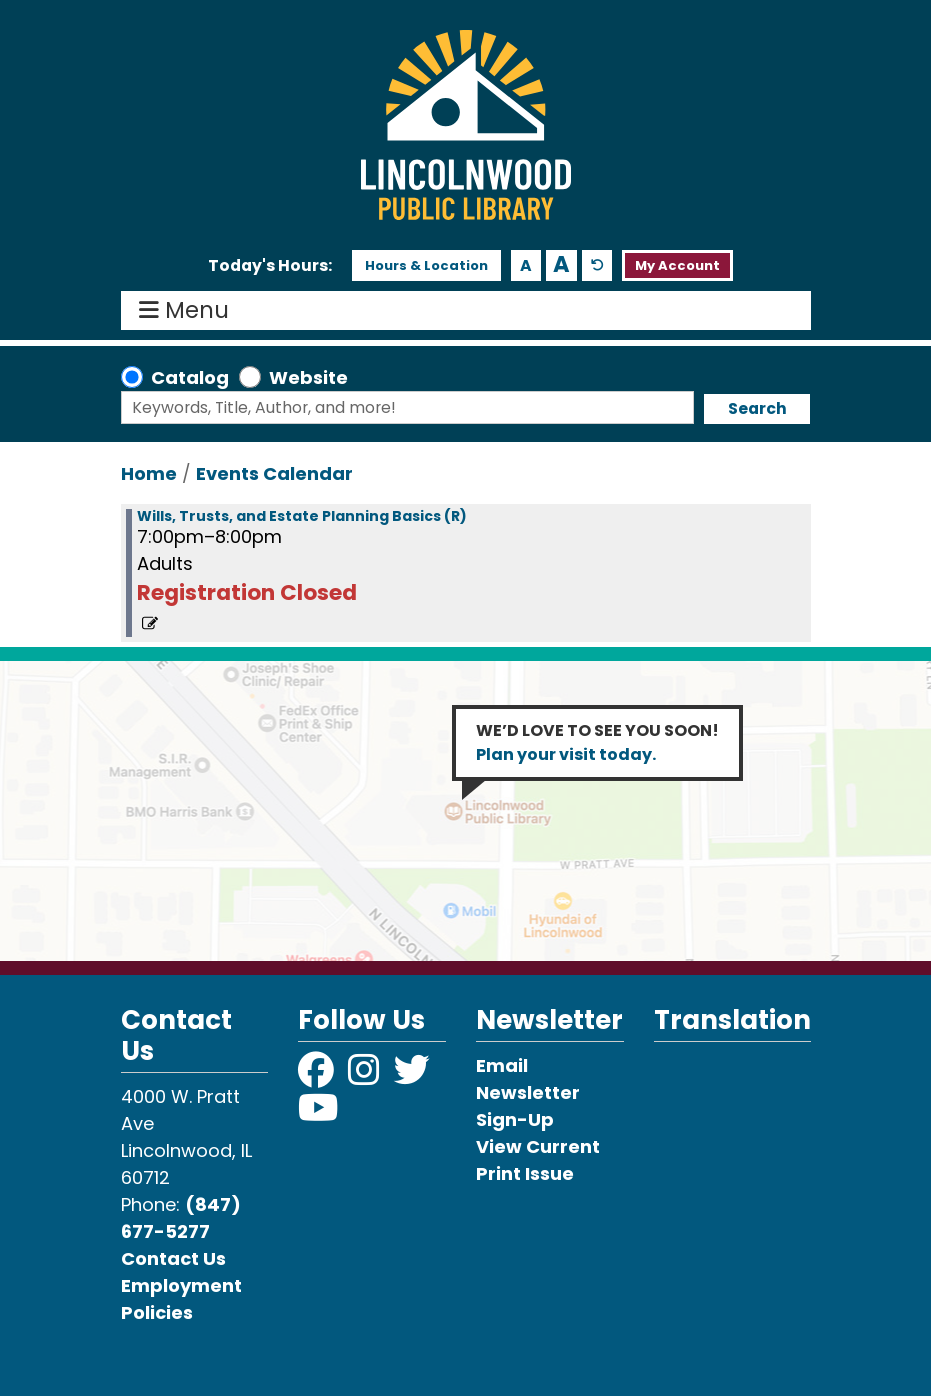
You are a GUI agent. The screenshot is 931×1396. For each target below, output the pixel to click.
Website (308, 377)
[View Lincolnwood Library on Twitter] (414, 1076)
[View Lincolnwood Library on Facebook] (318, 1076)
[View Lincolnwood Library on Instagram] (366, 1076)
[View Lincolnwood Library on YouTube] (318, 1114)
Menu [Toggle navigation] (188, 311)
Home (149, 473)
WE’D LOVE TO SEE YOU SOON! (597, 742)
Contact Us (173, 1258)
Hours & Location (426, 265)
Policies (157, 1312)
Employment (181, 1285)
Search (757, 408)
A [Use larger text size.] (561, 265)
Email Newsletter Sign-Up (528, 1092)
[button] (270, 266)
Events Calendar (274, 473)
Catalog (190, 377)
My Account (677, 265)
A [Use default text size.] (597, 265)
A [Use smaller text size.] (526, 265)
